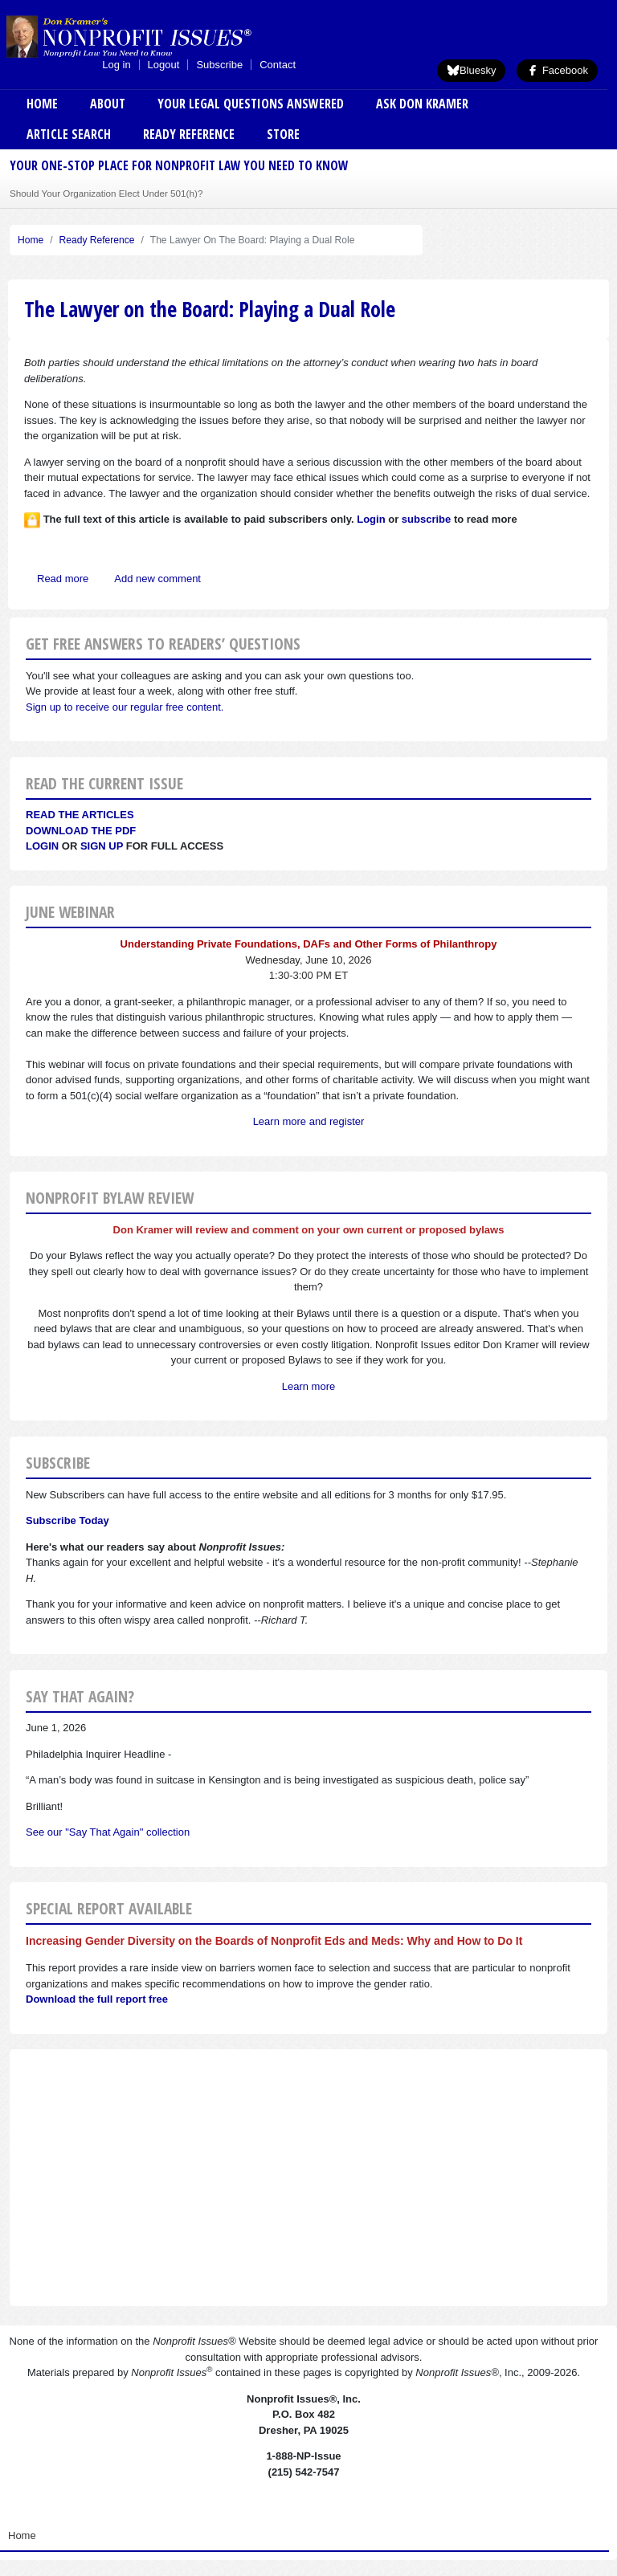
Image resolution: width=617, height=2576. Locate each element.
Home (42, 103)
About (107, 103)
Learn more (308, 1386)
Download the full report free (97, 1999)
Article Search (69, 134)
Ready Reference (189, 134)
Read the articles (80, 815)
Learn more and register (309, 1121)
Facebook (557, 70)
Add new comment (157, 579)
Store (283, 134)
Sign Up (101, 846)
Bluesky (471, 70)
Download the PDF (81, 831)
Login (42, 846)
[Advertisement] (308, 2177)
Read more (62, 579)
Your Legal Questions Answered (250, 103)
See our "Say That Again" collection (108, 1832)
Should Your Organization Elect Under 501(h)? (106, 193)
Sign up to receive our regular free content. (124, 707)
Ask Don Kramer (422, 103)
